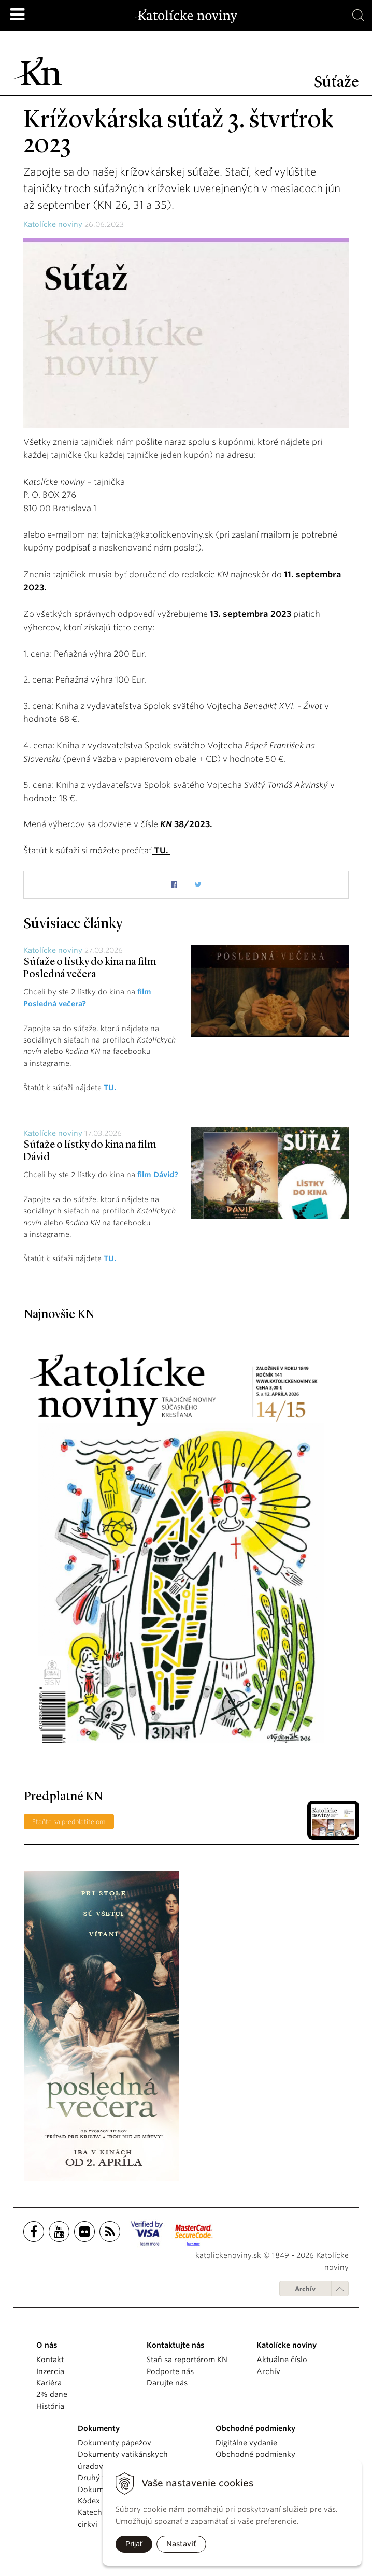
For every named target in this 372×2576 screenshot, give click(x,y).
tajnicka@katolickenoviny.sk (157, 535)
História (50, 2405)
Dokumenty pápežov (114, 2442)
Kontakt (50, 2359)
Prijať (133, 2544)
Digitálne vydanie (246, 2442)
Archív (305, 2288)
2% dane (51, 2394)
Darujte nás (167, 2382)
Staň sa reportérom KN (187, 2359)
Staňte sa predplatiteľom (69, 1821)
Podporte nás (170, 2370)
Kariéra (49, 2382)
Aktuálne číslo (281, 2359)
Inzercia (50, 2370)
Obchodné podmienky (255, 2454)
